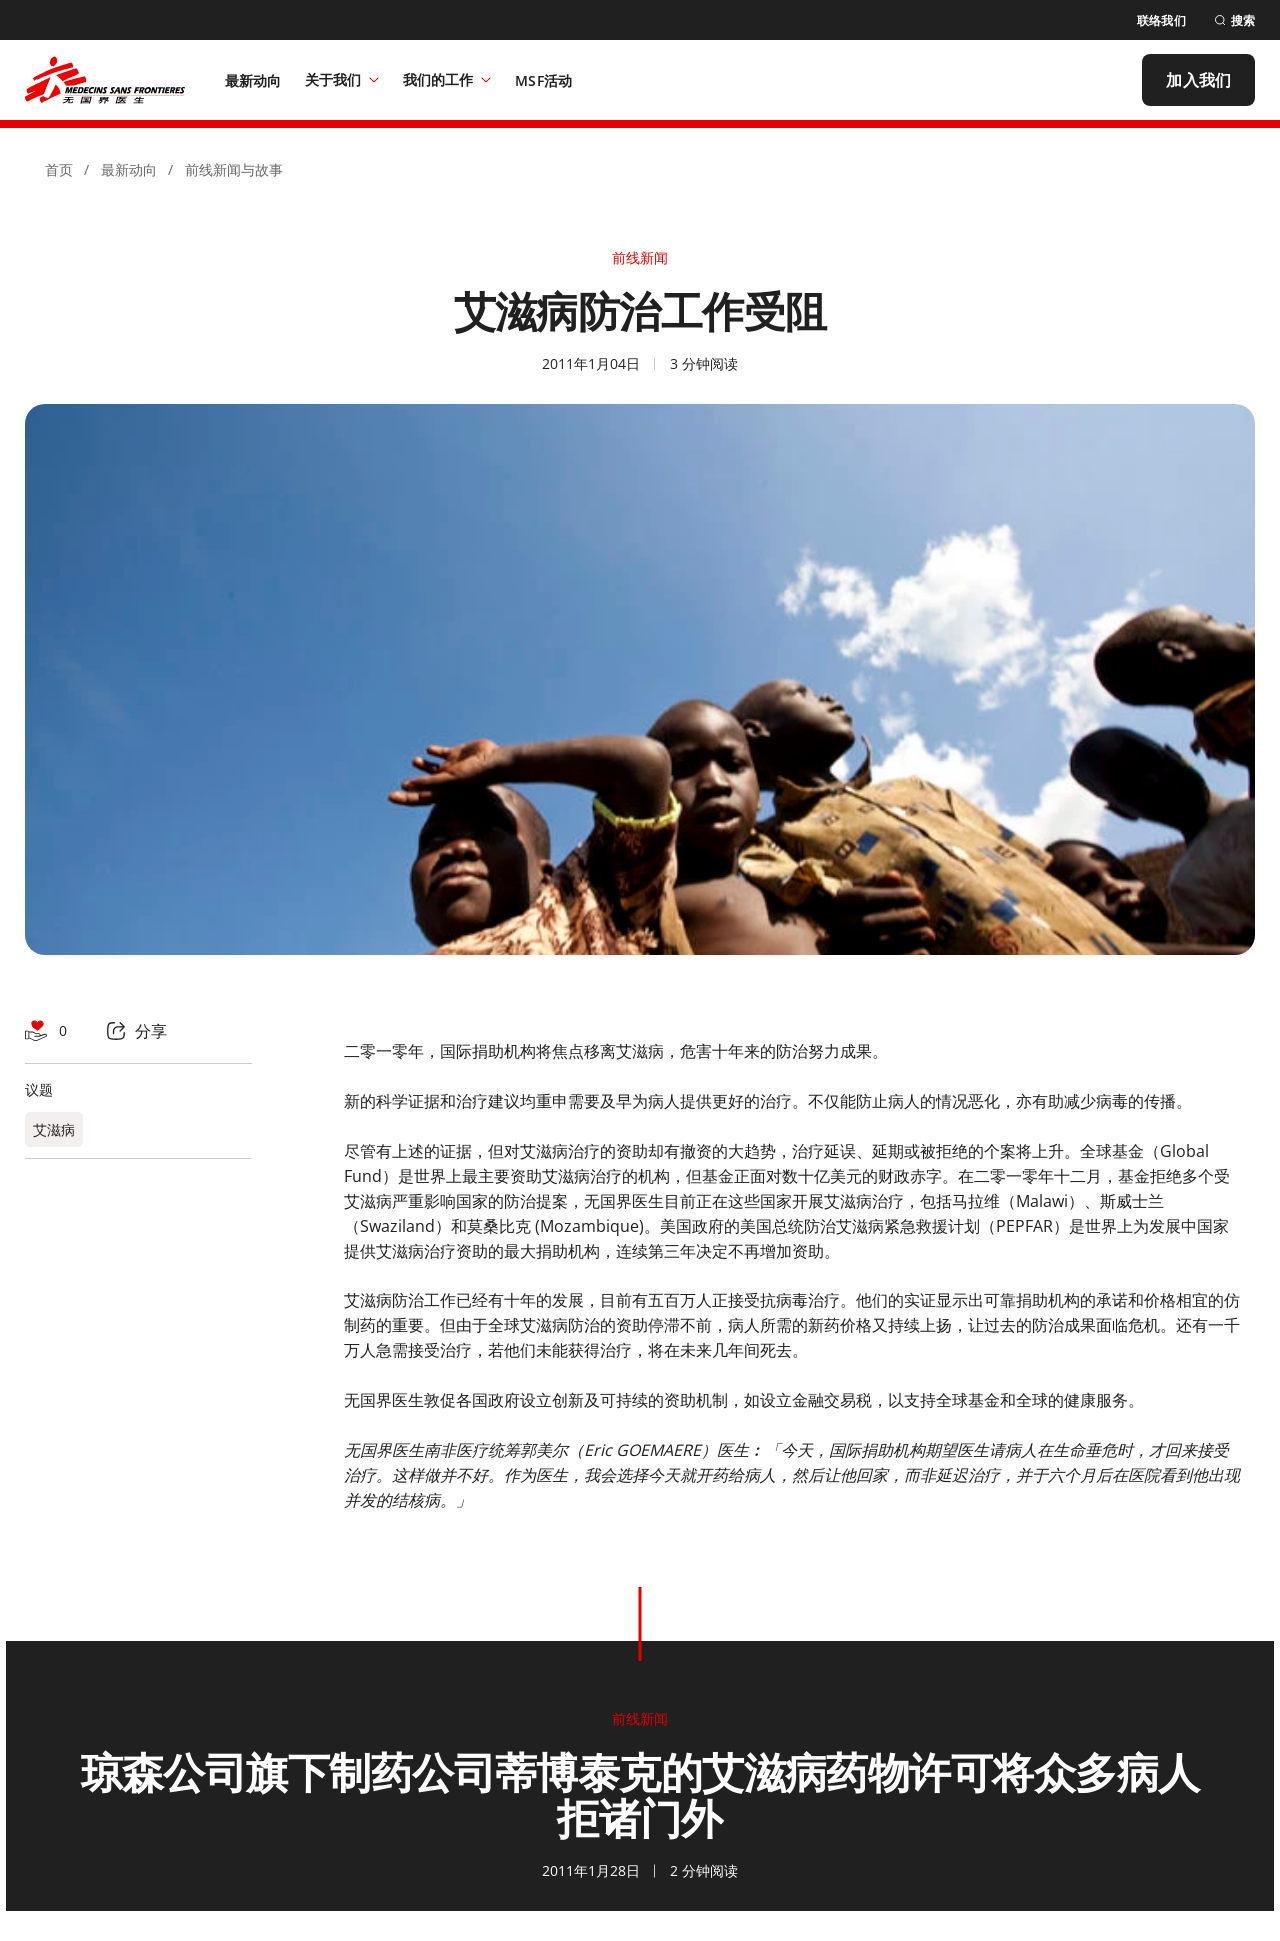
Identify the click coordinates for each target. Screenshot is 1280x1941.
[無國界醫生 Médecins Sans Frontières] (105, 80)
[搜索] (1234, 20)
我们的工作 (447, 79)
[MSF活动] (543, 80)
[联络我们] (1161, 20)
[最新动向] (253, 80)
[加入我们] (1198, 80)
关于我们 (342, 79)
